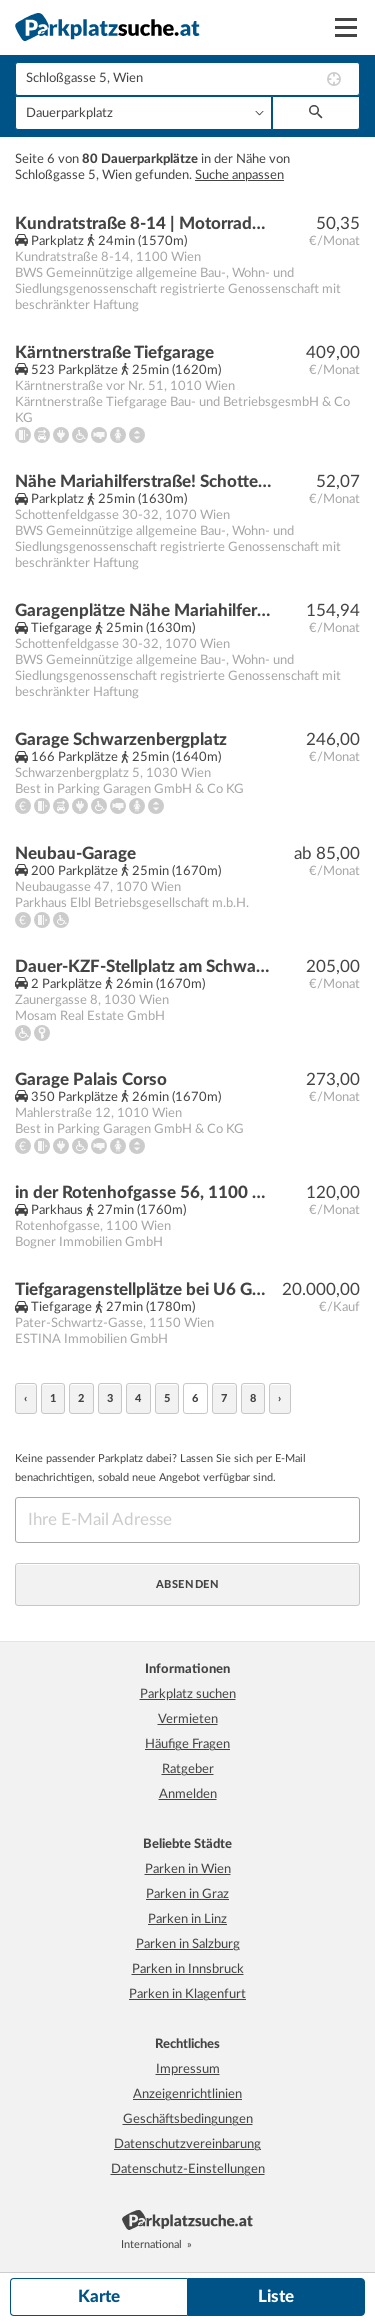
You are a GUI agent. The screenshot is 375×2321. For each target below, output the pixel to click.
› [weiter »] (280, 1398)
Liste (276, 2296)
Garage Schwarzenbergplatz (121, 739)
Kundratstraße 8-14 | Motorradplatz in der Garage (144, 223)
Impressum (188, 2069)
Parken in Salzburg (188, 1944)
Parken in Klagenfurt (187, 1994)
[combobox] (187, 79)
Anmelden (188, 1794)
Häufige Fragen (187, 1744)
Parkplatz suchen (188, 1694)
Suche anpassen (239, 175)
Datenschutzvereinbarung (187, 2144)
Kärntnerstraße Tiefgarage (114, 352)
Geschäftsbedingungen (188, 2119)
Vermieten (188, 1719)
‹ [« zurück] (26, 1398)
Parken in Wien (188, 1869)
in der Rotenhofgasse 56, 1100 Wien (144, 1192)
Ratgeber (188, 1769)
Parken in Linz (187, 1919)
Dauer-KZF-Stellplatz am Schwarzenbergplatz (144, 966)
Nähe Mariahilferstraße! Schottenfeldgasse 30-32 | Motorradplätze (144, 481)
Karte (99, 2296)
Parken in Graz (187, 1894)
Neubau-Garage (75, 853)
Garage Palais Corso (91, 1079)
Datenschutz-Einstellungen (188, 2169)
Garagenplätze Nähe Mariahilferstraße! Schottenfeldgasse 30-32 (144, 610)
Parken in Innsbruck (188, 1969)
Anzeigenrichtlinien (187, 2094)
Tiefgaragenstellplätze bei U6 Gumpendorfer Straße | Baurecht (144, 1289)
